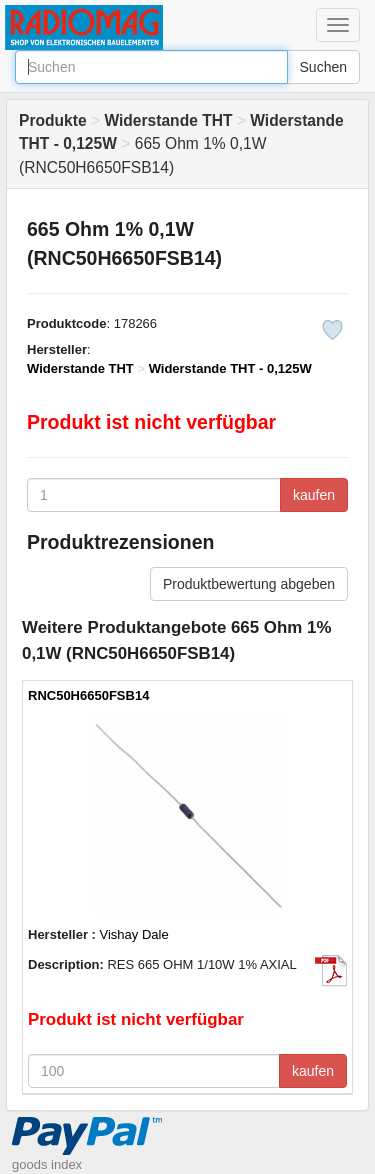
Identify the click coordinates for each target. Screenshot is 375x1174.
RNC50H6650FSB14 (88, 695)
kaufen (314, 495)
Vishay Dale (134, 934)
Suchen (323, 67)
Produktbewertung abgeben (249, 584)
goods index (47, 1164)
